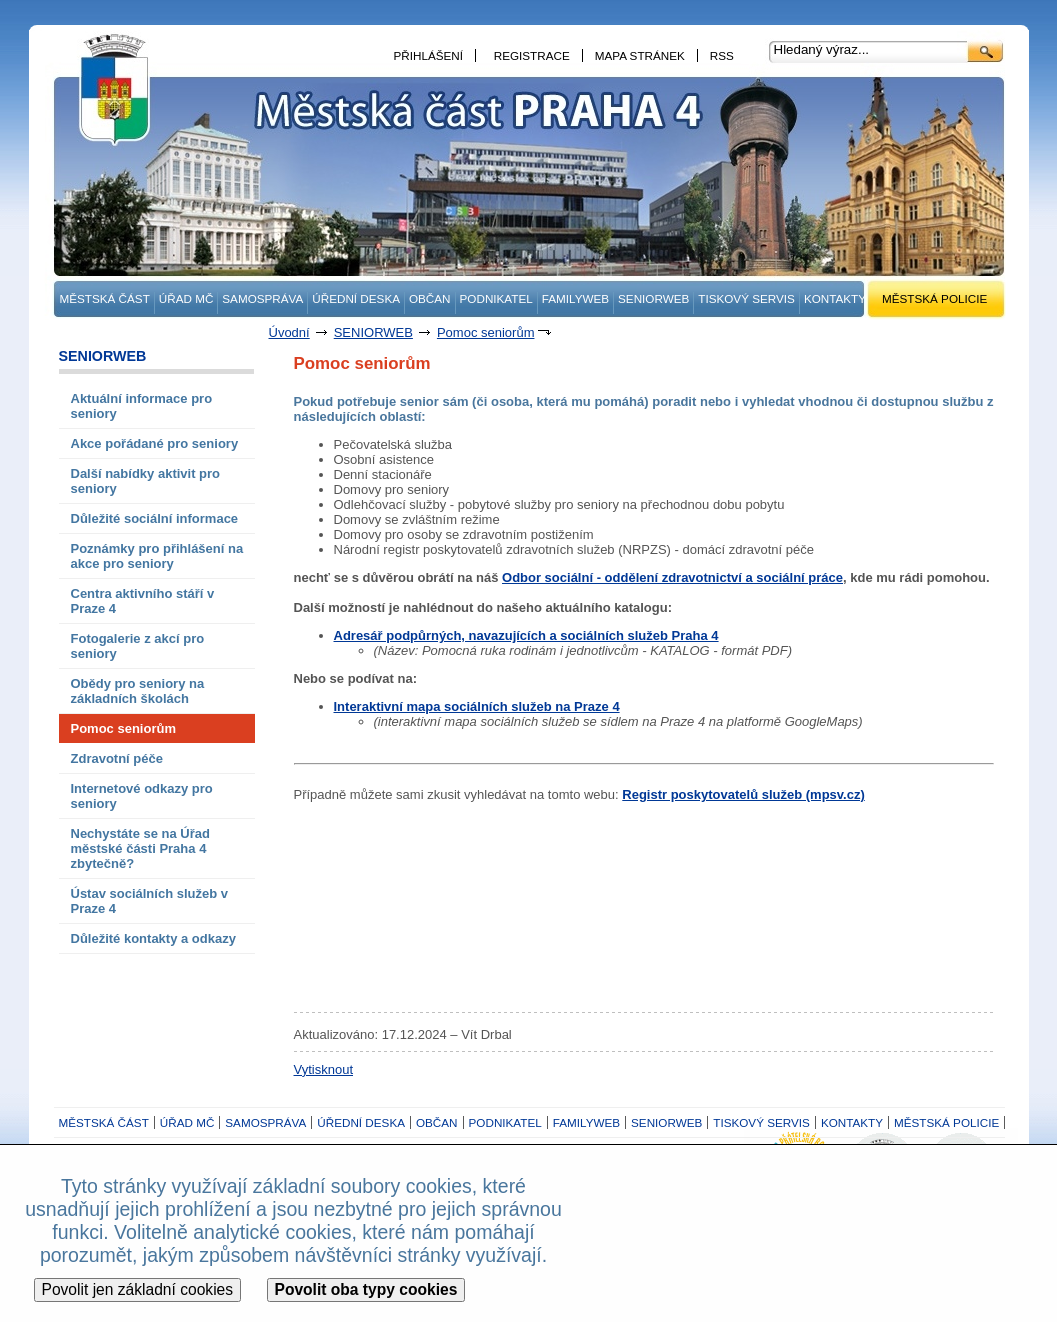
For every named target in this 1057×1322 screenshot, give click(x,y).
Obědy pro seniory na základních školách (138, 691)
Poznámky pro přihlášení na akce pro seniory (157, 556)
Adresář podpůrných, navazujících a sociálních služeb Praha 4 (526, 635)
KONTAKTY (835, 298)
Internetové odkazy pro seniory (142, 796)
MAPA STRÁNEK (640, 55)
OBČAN (430, 298)
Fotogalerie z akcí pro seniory (138, 646)
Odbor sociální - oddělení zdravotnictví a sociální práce (672, 577)
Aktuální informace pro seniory (142, 406)
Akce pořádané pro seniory (155, 443)
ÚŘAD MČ (186, 298)
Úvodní (289, 332)
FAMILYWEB (575, 298)
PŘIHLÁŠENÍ (429, 55)
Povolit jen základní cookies (138, 1289)
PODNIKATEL (496, 298)
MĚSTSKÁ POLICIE (934, 298)
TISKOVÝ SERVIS (746, 298)
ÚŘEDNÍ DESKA (356, 298)
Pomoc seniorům (486, 332)
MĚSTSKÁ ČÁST (105, 298)
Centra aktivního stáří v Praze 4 (143, 601)
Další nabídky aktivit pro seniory (146, 481)
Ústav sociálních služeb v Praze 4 (150, 901)
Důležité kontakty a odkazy (153, 938)
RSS (722, 55)
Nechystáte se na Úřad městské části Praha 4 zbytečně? (140, 848)
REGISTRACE (532, 55)
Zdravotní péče (117, 758)
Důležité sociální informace (155, 518)
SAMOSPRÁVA (262, 298)
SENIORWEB (653, 298)
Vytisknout (324, 1069)
